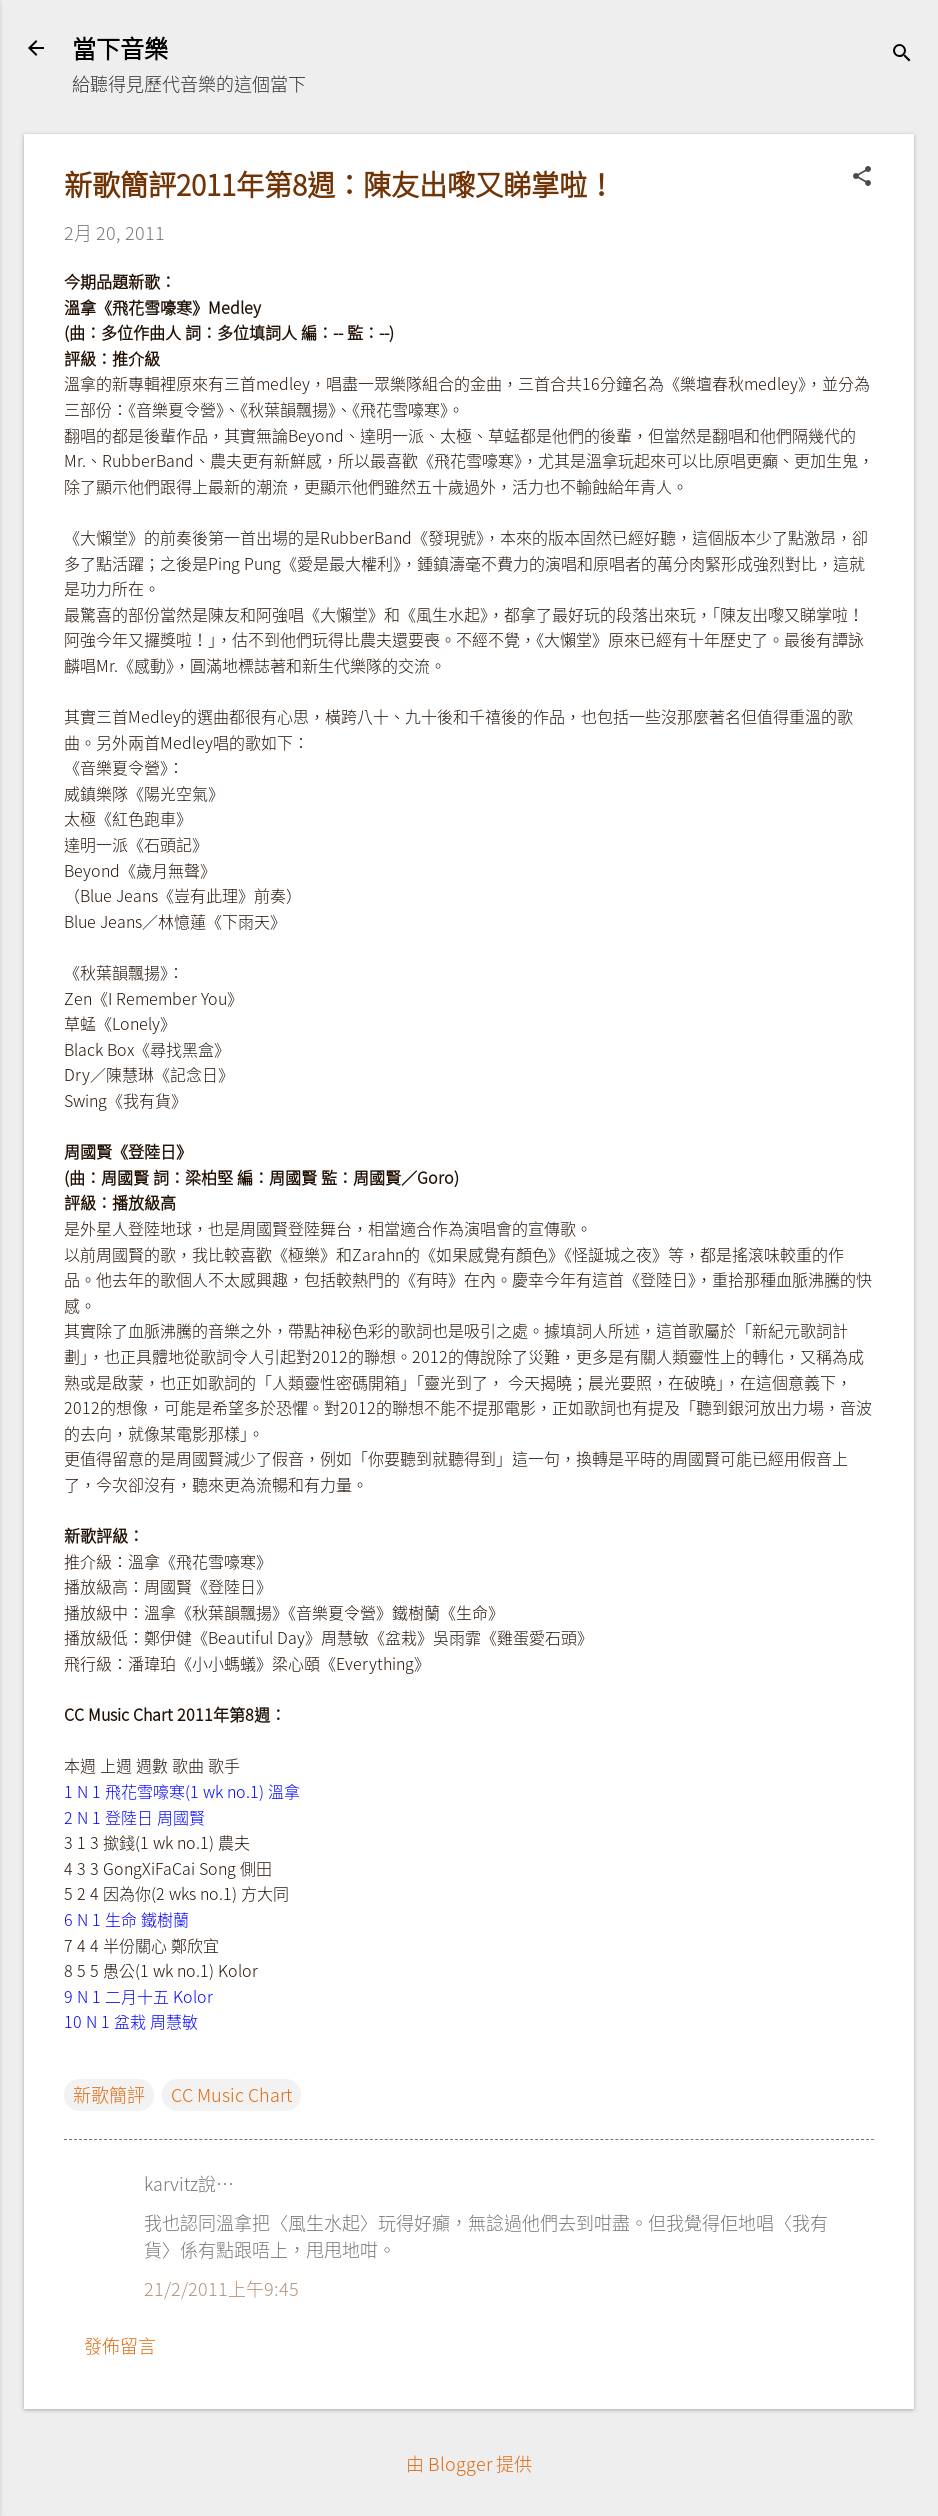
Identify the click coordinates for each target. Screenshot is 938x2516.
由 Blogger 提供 (469, 2463)
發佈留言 (120, 2345)
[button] (862, 178)
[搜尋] (902, 54)
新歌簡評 (109, 2094)
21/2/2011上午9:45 (221, 2288)
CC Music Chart (231, 2094)
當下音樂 (120, 48)
